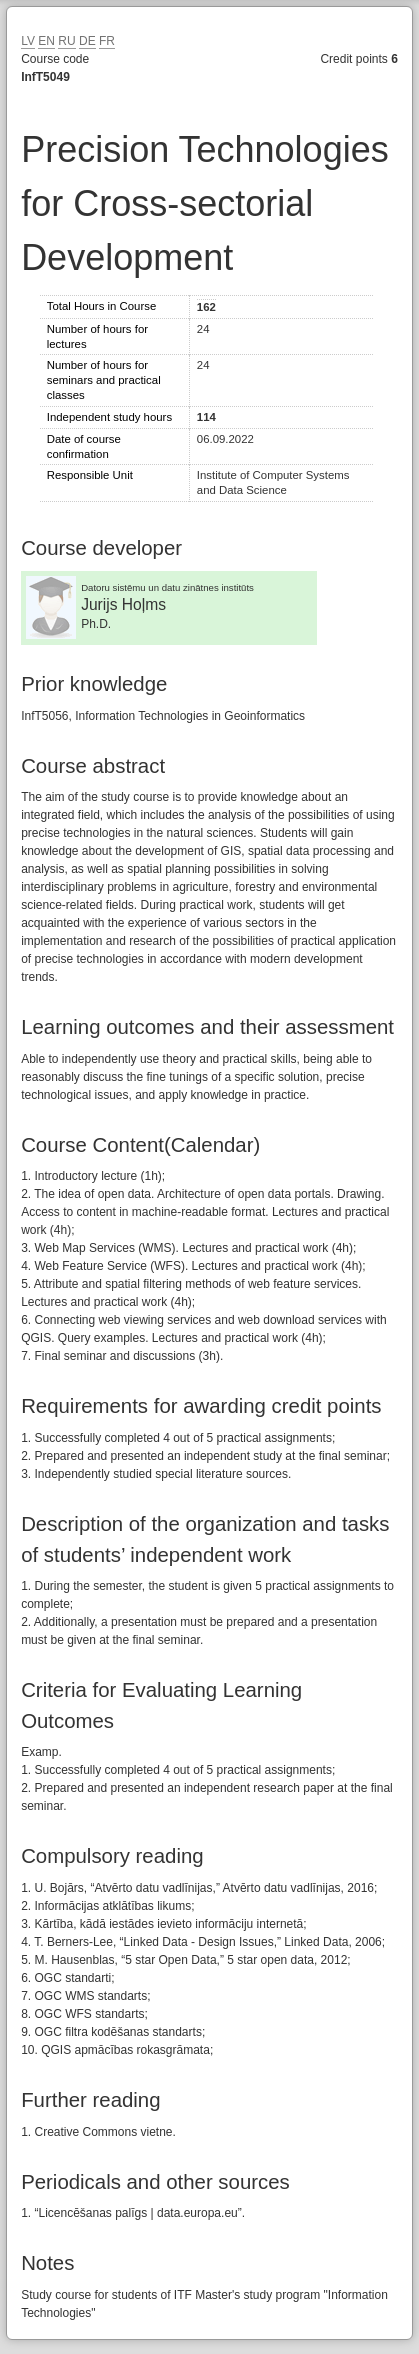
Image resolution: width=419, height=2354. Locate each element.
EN (46, 41)
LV (28, 41)
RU (66, 41)
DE (87, 41)
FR (107, 41)
